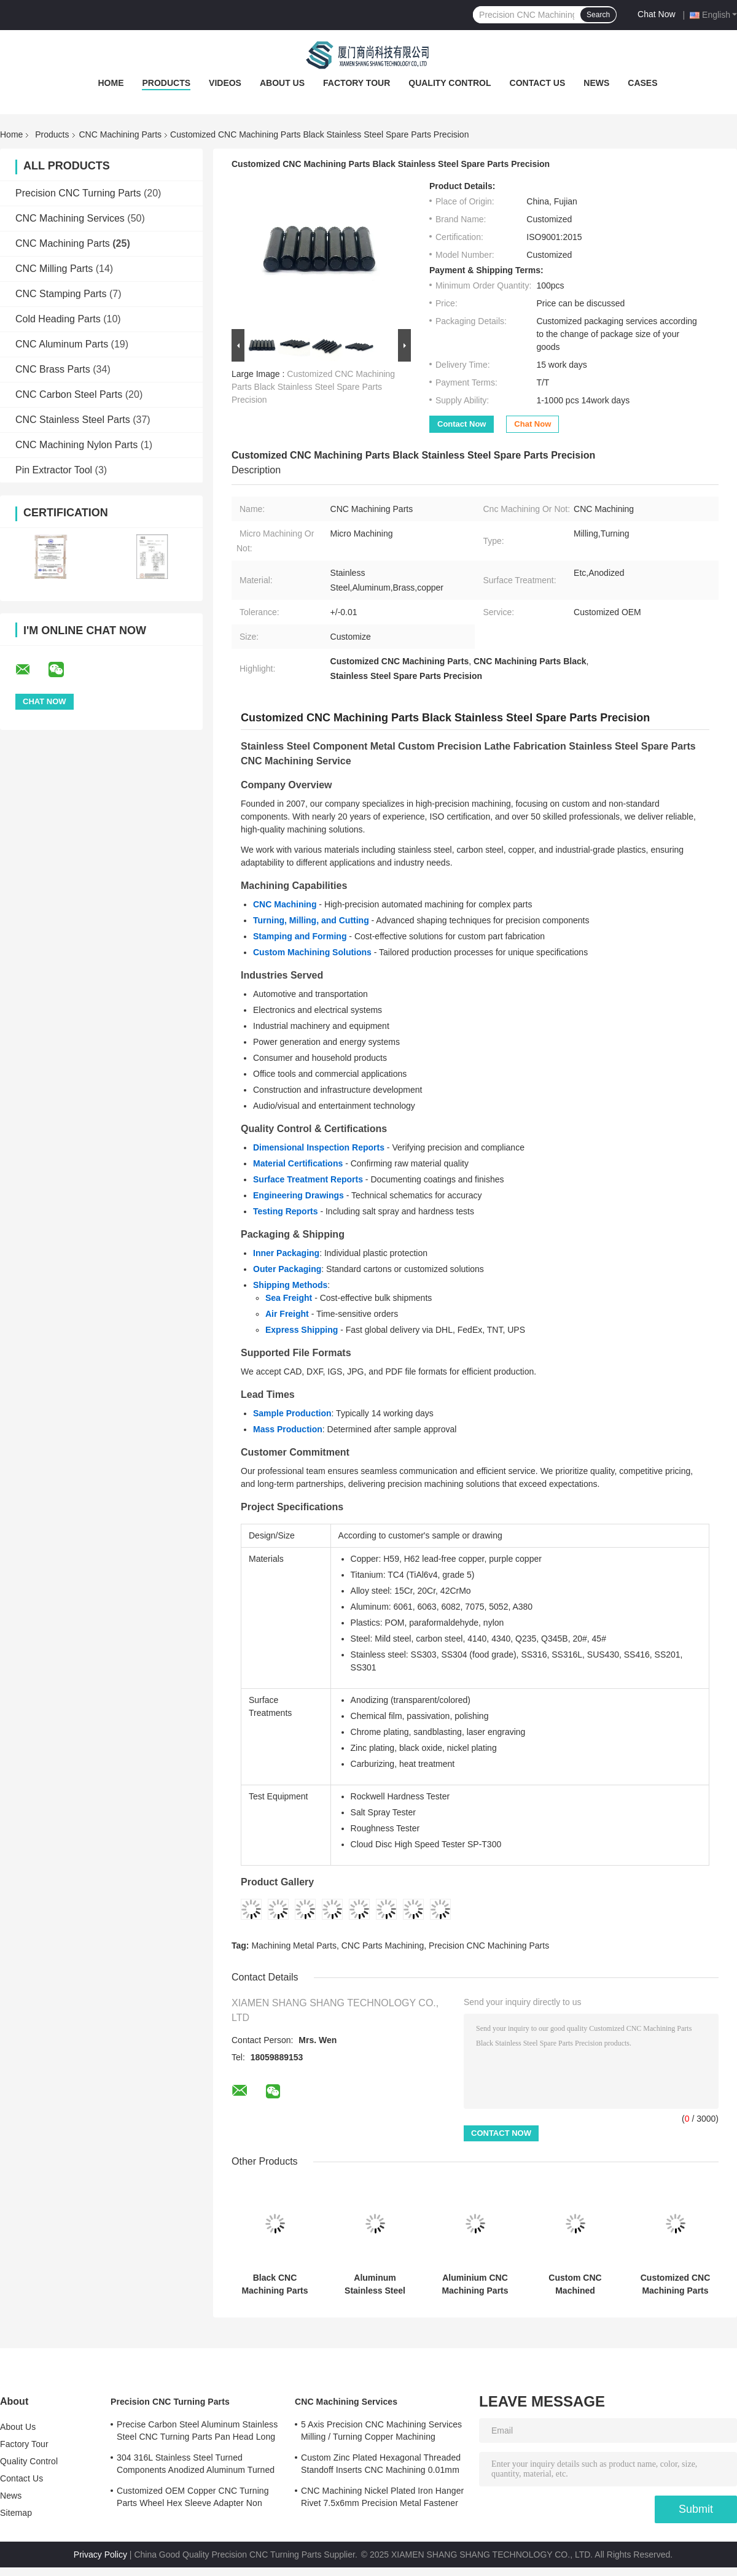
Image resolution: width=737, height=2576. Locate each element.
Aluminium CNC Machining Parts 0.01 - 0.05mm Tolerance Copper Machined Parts (475, 2284)
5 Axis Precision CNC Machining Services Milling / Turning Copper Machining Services (381, 2432)
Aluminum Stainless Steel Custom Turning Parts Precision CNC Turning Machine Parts (375, 2284)
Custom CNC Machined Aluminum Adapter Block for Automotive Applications (575, 2284)
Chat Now (656, 14)
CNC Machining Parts (120, 134)
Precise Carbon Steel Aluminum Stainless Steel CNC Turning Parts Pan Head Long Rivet (197, 2432)
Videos (225, 83)
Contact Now (461, 424)
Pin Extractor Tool (53, 470)
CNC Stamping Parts (61, 294)
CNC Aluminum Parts (61, 344)
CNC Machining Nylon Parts (76, 445)
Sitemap (16, 2513)
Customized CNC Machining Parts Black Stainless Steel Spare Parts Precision (313, 387)
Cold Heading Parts (58, 319)
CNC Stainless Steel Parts (72, 419)
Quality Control (449, 83)
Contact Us (538, 83)
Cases (642, 83)
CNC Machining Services (70, 218)
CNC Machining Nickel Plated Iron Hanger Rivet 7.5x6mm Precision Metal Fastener (382, 2497)
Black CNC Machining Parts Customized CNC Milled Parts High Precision (275, 2284)
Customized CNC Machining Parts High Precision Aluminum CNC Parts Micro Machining (676, 2284)
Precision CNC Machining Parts (489, 1945)
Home (110, 83)
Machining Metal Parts (294, 1945)
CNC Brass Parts (52, 369)
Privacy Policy (100, 2554)
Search (598, 14)
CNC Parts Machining (382, 1945)
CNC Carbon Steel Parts (68, 394)
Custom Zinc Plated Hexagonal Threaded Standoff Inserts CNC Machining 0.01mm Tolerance (381, 2465)
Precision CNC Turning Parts (78, 193)
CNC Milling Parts (54, 268)
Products (166, 83)
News (596, 83)
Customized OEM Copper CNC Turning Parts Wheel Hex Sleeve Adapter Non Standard (193, 2499)
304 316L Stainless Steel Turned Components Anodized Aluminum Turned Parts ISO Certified (196, 2465)
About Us (282, 83)
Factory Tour (356, 83)
